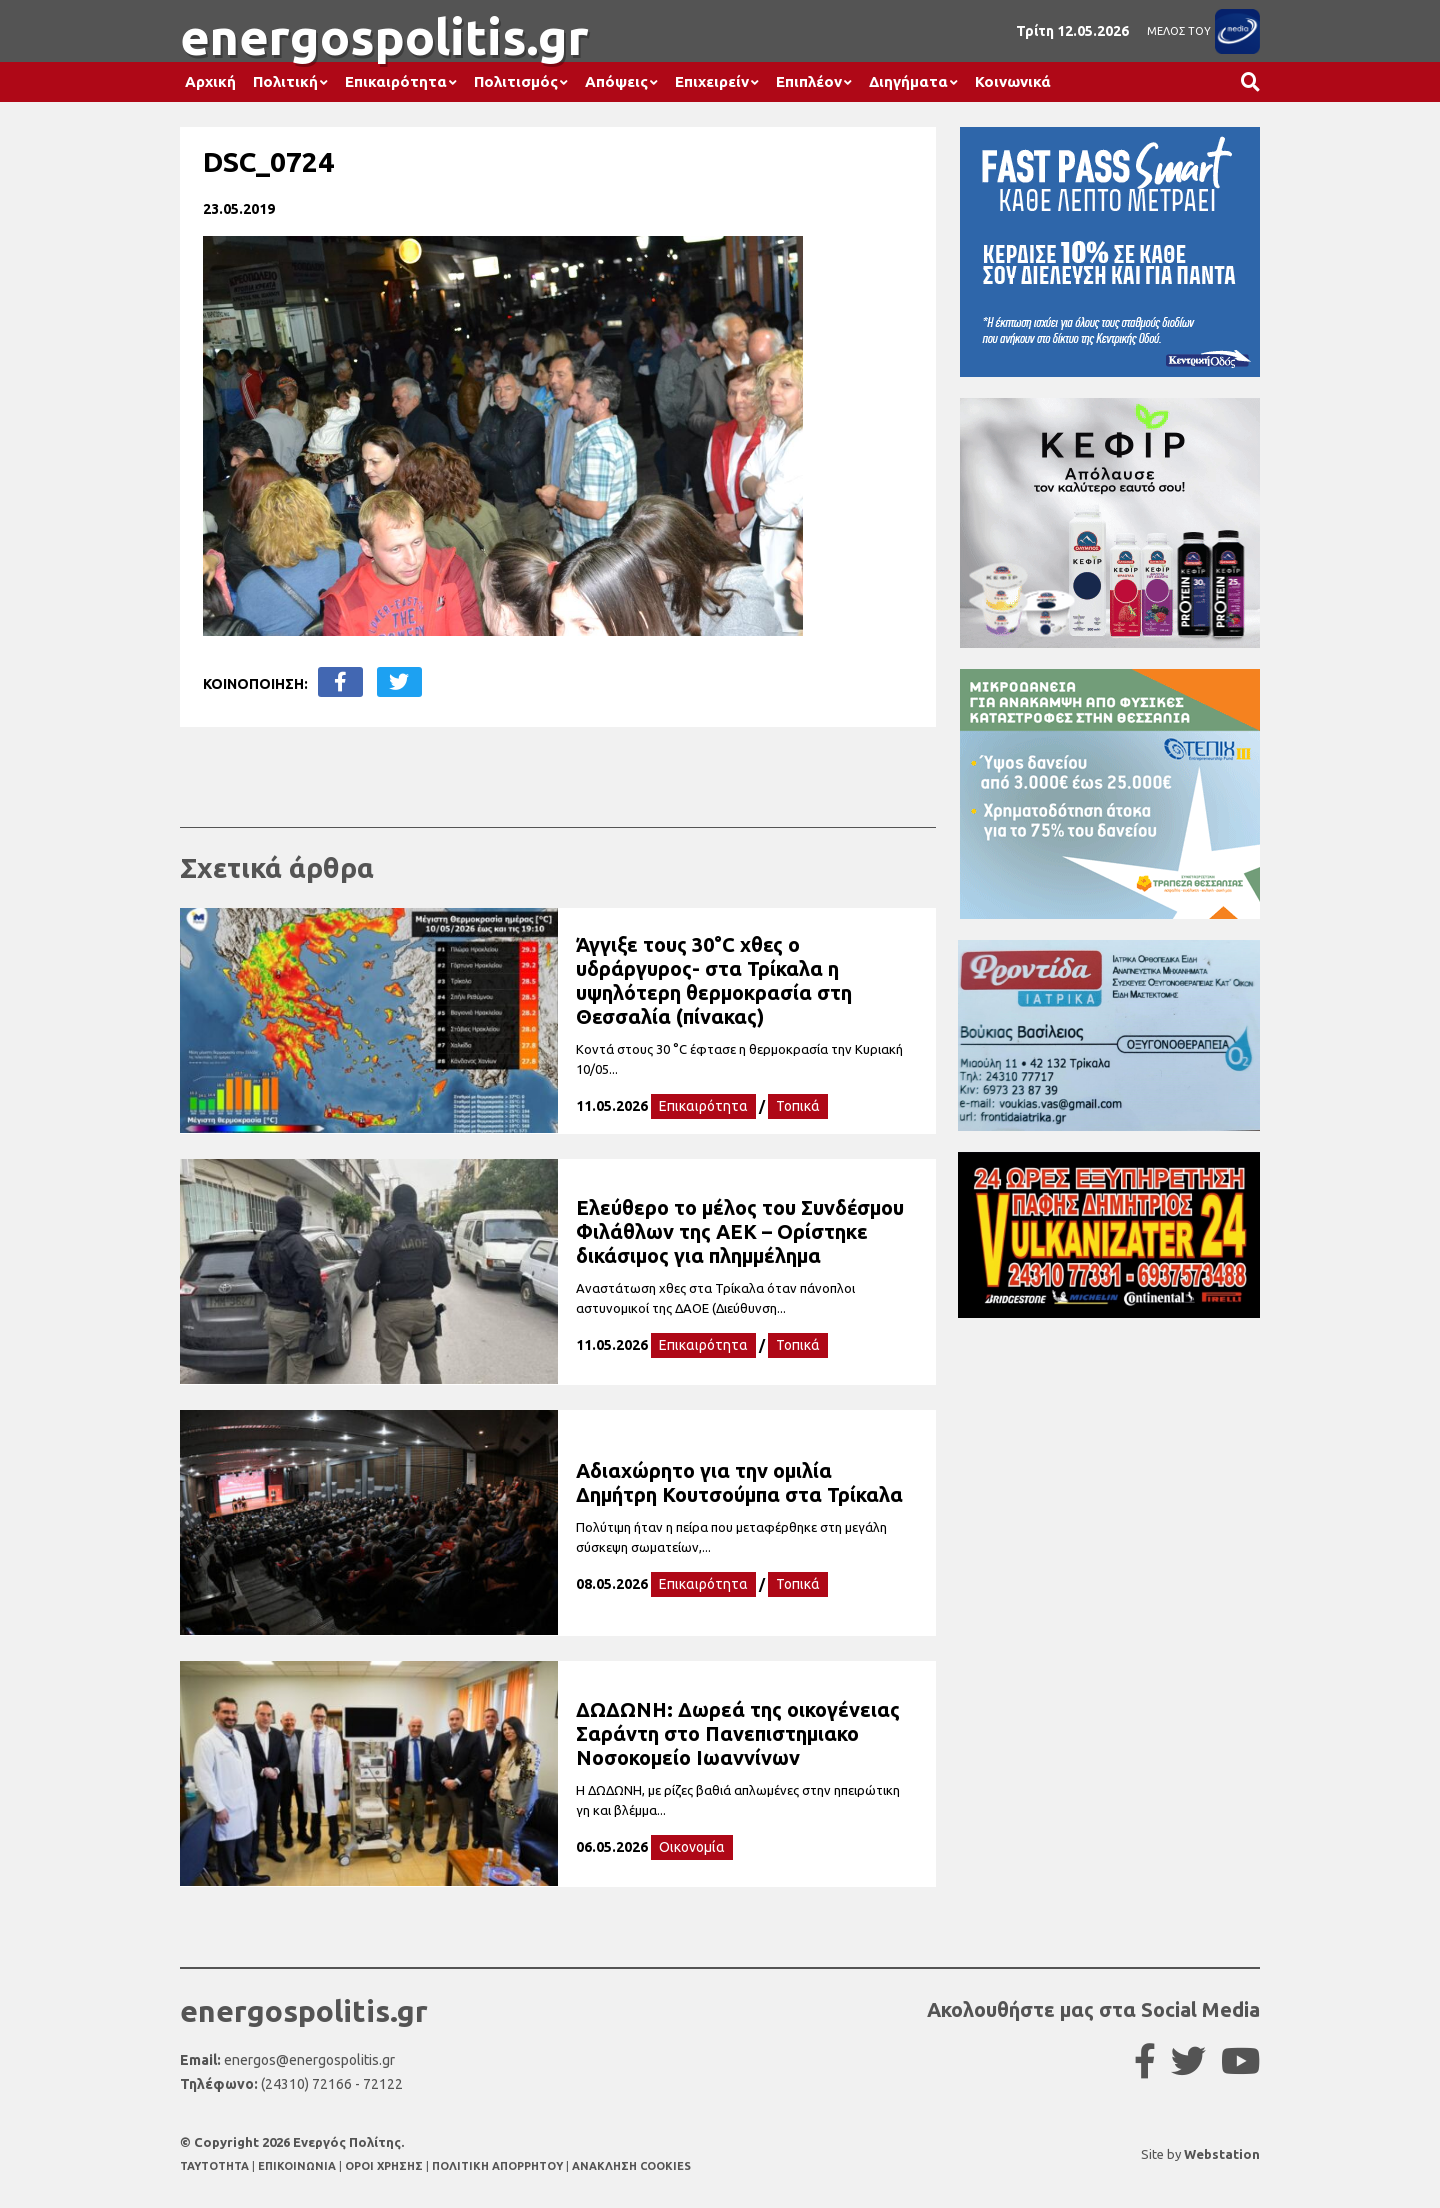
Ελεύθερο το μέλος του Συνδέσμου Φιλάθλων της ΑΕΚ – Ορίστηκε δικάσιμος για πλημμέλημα (740, 1231)
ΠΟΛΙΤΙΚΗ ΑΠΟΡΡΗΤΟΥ (497, 2166)
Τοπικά (798, 1106)
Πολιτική (285, 81)
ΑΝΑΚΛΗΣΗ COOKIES (631, 2166)
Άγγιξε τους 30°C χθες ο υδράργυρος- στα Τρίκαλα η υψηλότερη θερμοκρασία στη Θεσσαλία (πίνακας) (714, 980)
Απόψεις (616, 81)
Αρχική (210, 81)
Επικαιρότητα (396, 81)
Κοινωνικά (1013, 81)
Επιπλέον (809, 81)
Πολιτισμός (516, 81)
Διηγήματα (908, 81)
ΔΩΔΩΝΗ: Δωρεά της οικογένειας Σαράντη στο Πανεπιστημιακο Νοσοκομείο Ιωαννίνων (738, 1733)
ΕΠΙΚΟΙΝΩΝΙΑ (298, 2166)
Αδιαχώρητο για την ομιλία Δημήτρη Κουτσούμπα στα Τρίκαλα (739, 1482)
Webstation (1222, 2154)
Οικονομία (692, 1847)
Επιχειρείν (712, 81)
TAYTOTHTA (216, 2166)
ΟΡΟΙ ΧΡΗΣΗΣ (385, 2166)
